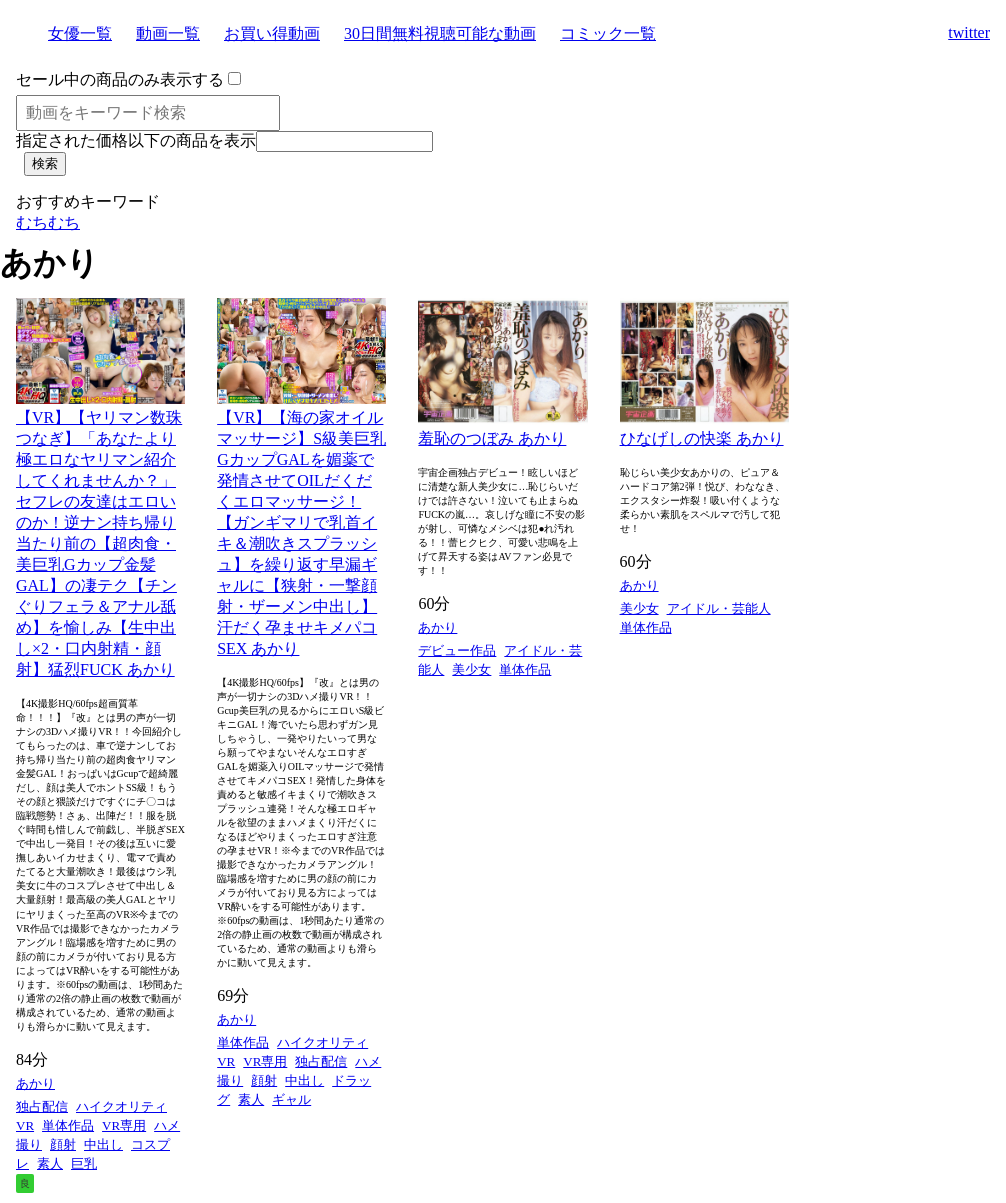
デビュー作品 (457, 650)
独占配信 (42, 1106)
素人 (50, 1163)
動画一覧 (168, 33)
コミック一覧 (608, 33)
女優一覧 (80, 33)
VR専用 (124, 1125)
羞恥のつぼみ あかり (492, 438)
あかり (35, 1083)
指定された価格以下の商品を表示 (136, 140)
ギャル (291, 1099)
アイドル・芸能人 (719, 608)
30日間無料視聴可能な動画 (440, 33)
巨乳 (84, 1163)
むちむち (48, 222)
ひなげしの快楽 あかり (702, 438)
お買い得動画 (272, 33)
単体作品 (68, 1125)
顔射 (63, 1144)
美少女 (471, 669)
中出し (103, 1144)
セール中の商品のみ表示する (120, 79)
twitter (969, 32)
